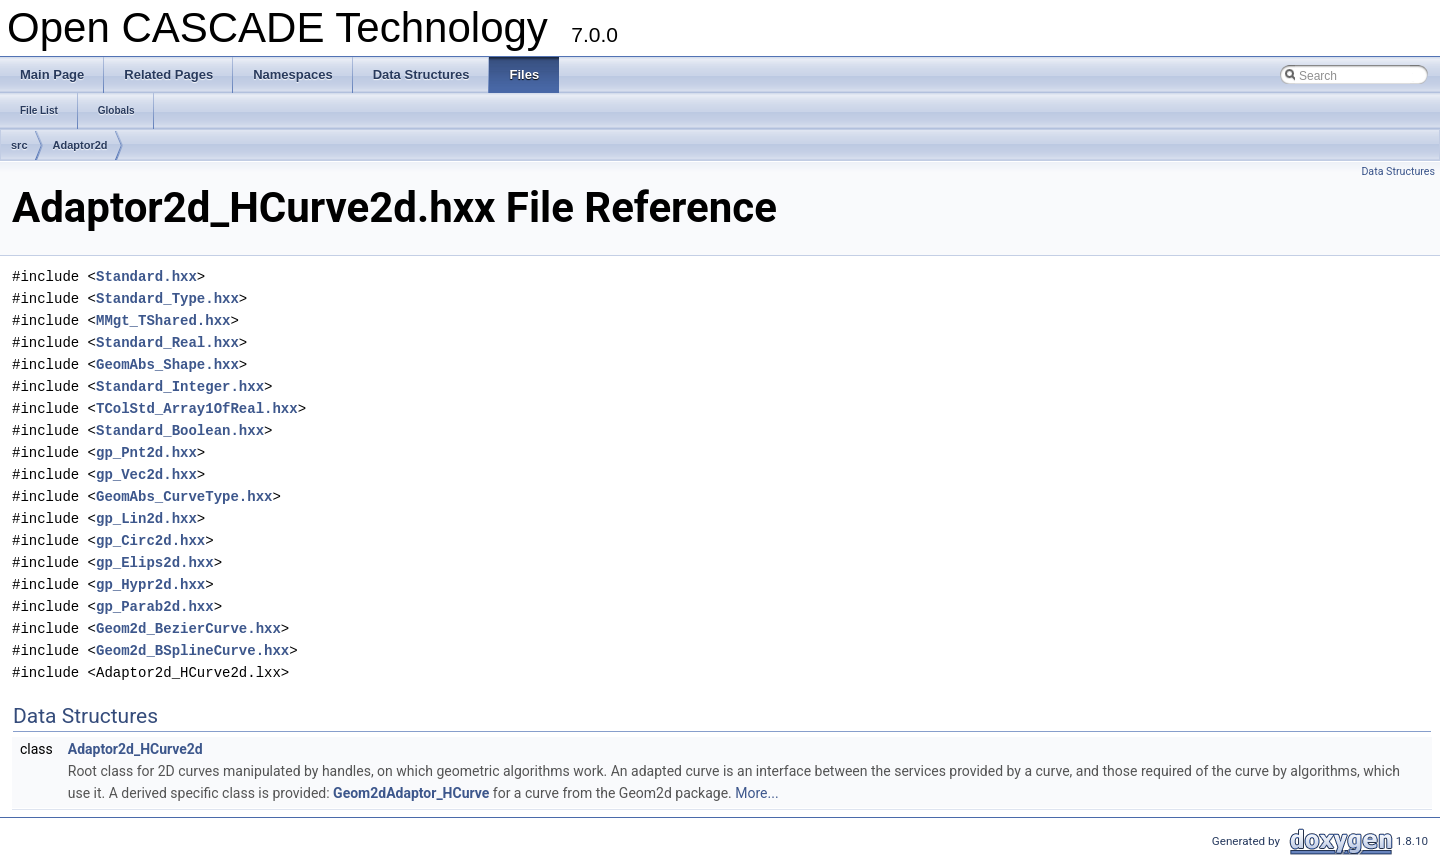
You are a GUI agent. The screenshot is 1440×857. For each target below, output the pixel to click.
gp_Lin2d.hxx (146, 518)
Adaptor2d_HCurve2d (135, 749)
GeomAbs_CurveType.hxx (184, 496)
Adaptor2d (80, 145)
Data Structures (1398, 171)
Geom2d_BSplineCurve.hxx (192, 650)
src (19, 145)
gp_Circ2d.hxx (150, 540)
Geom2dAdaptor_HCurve (411, 793)
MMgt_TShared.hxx (163, 320)
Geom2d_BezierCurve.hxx (188, 628)
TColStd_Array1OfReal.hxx (197, 408)
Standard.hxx (146, 276)
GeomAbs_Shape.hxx (167, 364)
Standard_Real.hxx (167, 342)
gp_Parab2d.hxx (155, 606)
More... (756, 793)
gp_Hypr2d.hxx (150, 584)
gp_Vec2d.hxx (146, 474)
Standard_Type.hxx (167, 298)
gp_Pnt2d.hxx (146, 452)
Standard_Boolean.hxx (180, 430)
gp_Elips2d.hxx (155, 562)
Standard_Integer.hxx (180, 386)
